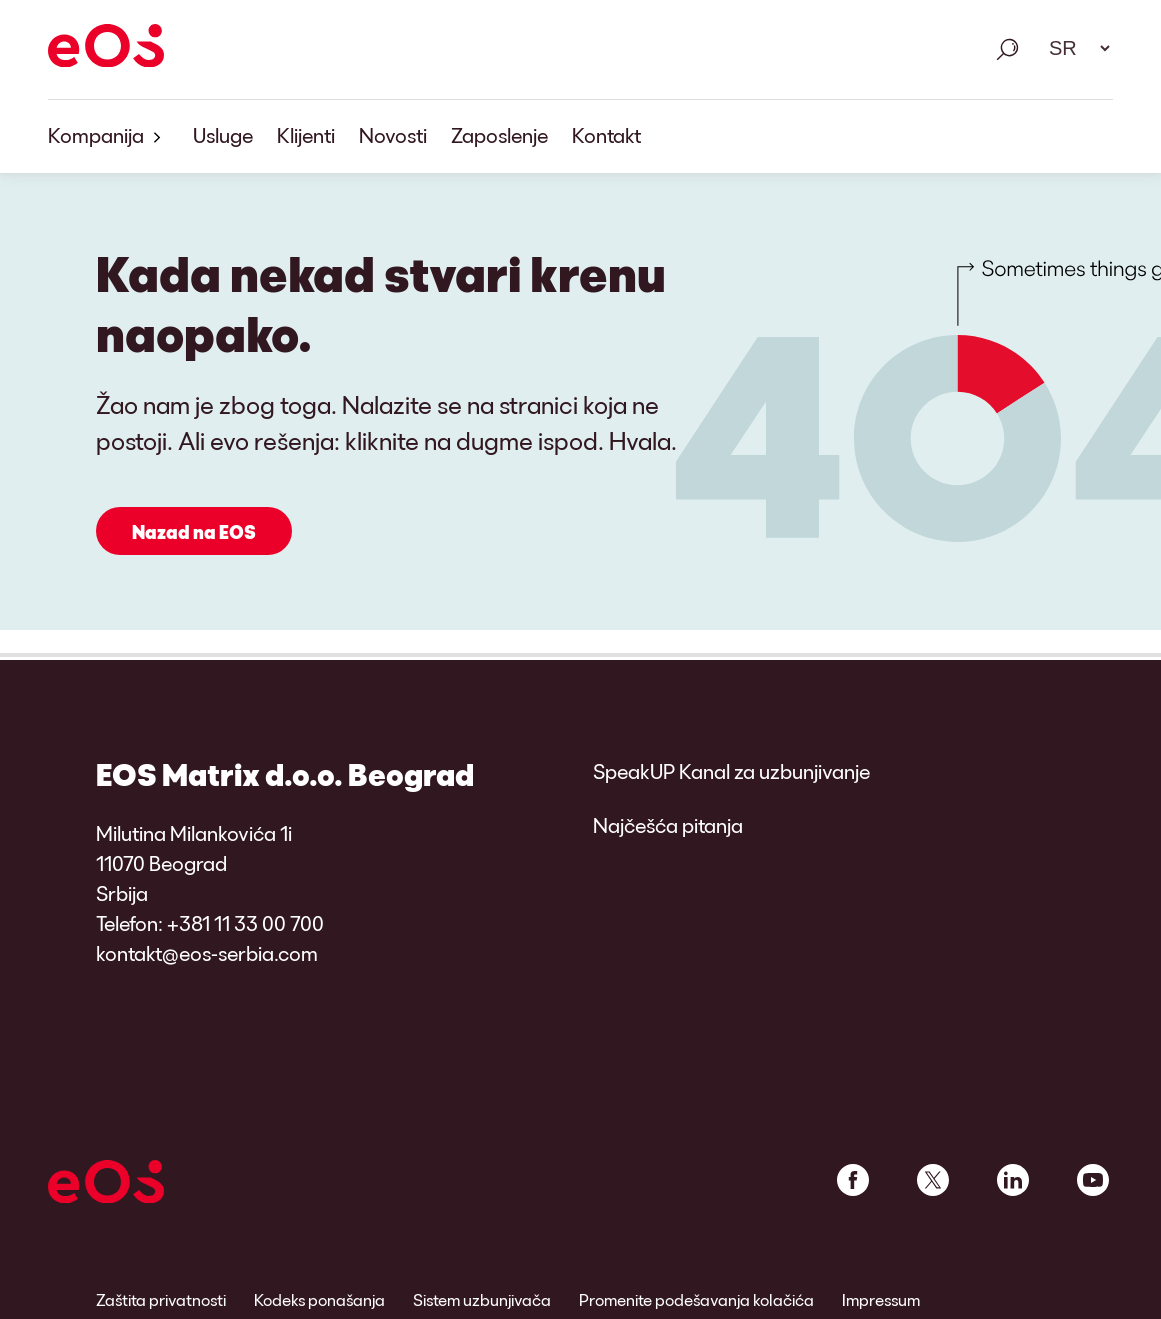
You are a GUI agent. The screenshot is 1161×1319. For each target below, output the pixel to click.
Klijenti (306, 135)
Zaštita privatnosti (161, 1299)
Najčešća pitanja (668, 825)
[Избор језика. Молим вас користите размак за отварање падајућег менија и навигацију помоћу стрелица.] (1073, 48)
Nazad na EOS (194, 532)
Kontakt (606, 135)
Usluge (223, 135)
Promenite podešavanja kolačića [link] (696, 1299)
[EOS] (106, 49)
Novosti (393, 135)
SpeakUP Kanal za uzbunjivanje (731, 771)
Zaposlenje (499, 135)
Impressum (881, 1299)
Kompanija (108, 136)
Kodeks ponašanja (319, 1299)
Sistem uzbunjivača (482, 1299)
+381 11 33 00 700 (245, 923)
